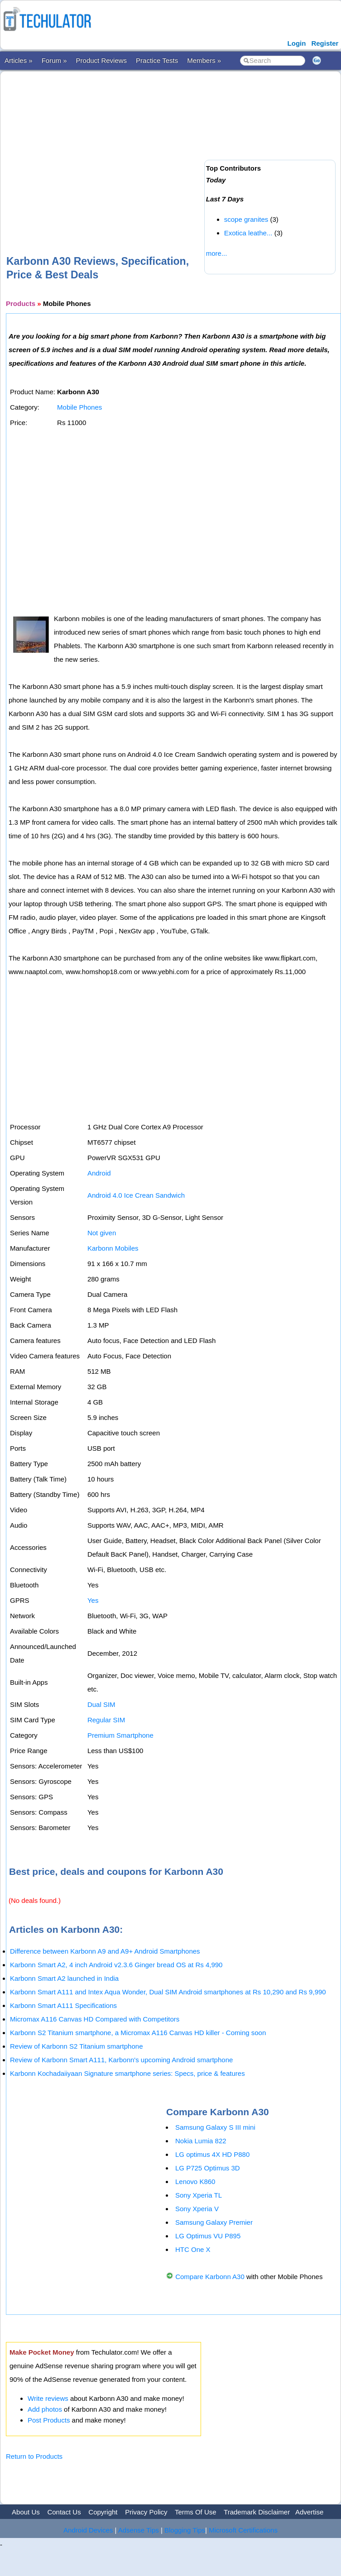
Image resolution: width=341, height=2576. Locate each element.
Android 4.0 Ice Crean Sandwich (136, 1195)
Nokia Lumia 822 (200, 2141)
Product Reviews (101, 60)
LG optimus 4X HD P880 (212, 2154)
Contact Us (64, 2512)
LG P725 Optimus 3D (207, 2168)
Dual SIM (101, 1704)
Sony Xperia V (197, 2209)
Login (297, 43)
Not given (101, 1233)
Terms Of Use (195, 2512)
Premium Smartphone (120, 1735)
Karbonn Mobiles (113, 1248)
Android (99, 1173)
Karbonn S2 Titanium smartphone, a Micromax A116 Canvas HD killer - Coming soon (138, 2032)
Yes (92, 1600)
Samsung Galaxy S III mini (215, 2127)
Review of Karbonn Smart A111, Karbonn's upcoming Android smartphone (121, 2060)
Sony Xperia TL (198, 2195)
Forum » (54, 60)
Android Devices (88, 2530)
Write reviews (48, 2398)
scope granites (246, 219)
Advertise (309, 2512)
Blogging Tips (184, 2530)
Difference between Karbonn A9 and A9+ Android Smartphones (105, 1951)
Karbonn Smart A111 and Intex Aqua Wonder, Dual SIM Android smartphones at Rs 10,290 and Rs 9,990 (168, 1992)
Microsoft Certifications (243, 2530)
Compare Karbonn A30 (210, 2276)
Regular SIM (106, 1720)
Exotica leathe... (248, 233)
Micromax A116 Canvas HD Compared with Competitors (94, 2019)
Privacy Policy (146, 2512)
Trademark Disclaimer (257, 2512)
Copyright (102, 2512)
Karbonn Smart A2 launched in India (64, 1978)
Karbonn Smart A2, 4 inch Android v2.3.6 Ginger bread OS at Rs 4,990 (116, 1965)
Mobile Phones (79, 407)
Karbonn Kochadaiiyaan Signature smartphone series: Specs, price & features (127, 2073)
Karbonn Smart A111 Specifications (63, 2005)
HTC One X (193, 2249)
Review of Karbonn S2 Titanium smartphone (76, 2046)
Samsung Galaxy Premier (214, 2222)
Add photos (45, 2409)
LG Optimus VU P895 (207, 2236)
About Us (26, 2512)
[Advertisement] (164, 148)
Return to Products (34, 2456)
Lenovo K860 (195, 2181)
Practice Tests (157, 60)
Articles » (19, 60)
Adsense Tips (138, 2530)
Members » (204, 60)
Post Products (49, 2420)
